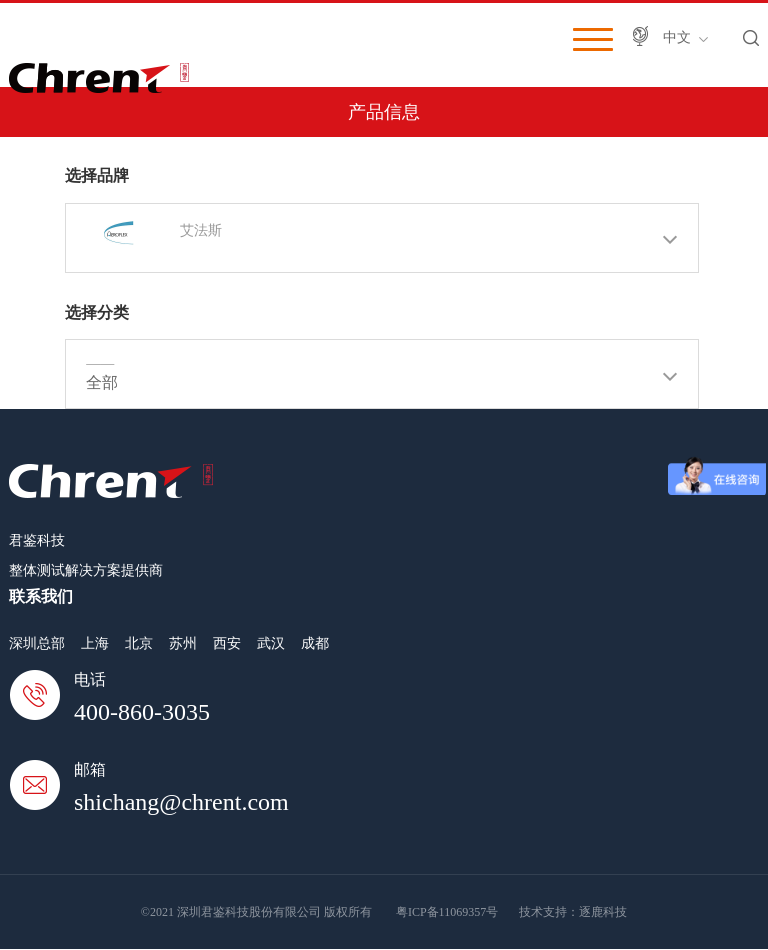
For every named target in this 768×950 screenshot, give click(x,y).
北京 (139, 643)
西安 (227, 643)
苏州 (183, 643)
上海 (95, 643)
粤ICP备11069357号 (447, 912)
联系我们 (41, 596)
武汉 (271, 643)
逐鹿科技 (603, 912)
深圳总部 (37, 643)
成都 (315, 643)
